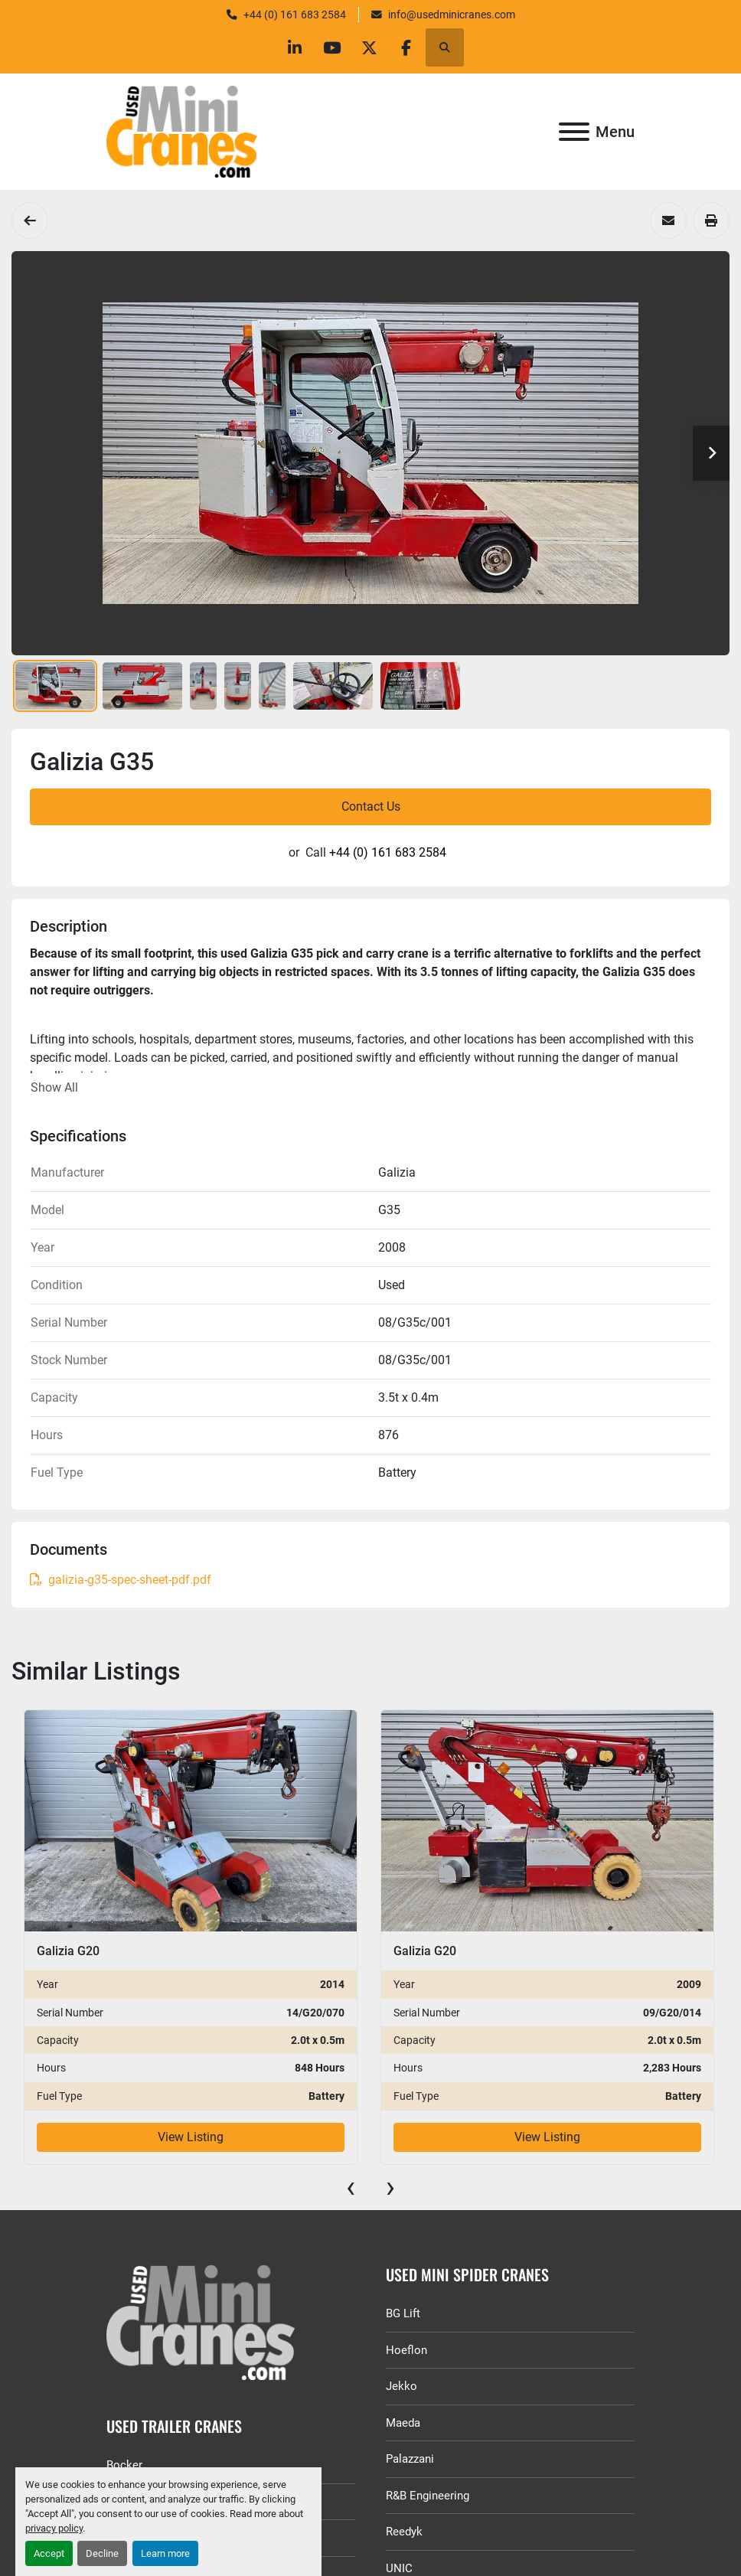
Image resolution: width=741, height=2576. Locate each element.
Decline (102, 2553)
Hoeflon (406, 2350)
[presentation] (350, 2187)
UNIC (399, 2568)
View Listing (191, 2137)
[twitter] (370, 47)
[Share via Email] (668, 220)
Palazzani (410, 2459)
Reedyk (404, 2531)
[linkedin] (292, 47)
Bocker (124, 2465)
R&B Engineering (427, 2496)
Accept (49, 2553)
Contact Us (370, 806)
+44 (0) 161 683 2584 (294, 14)
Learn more (165, 2553)
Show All (54, 1087)
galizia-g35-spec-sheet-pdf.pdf (120, 1579)
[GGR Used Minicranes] (230, 2322)
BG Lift (403, 2313)
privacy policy (54, 2528)
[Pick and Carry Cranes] (29, 220)
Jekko (401, 2386)
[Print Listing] (711, 220)
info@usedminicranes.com (451, 14)
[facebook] (409, 47)
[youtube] (331, 47)
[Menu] (574, 131)
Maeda (403, 2423)
